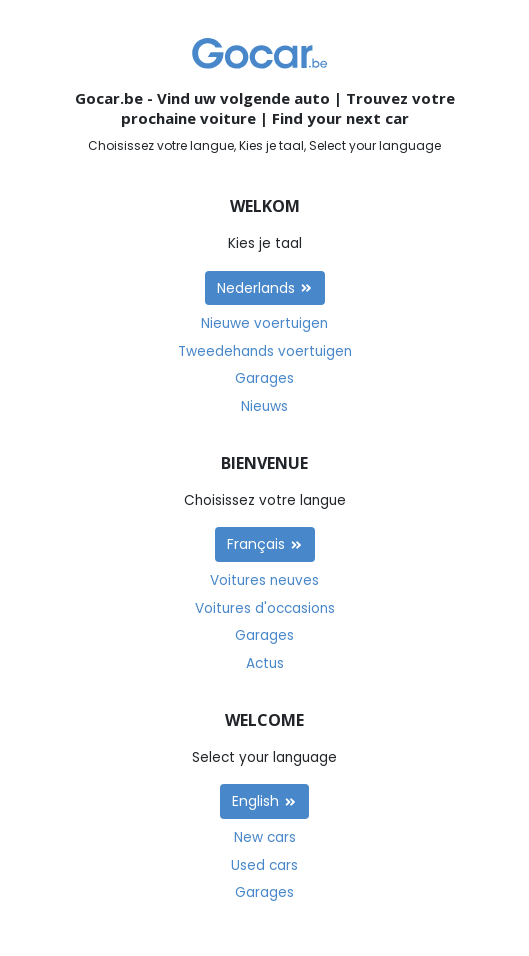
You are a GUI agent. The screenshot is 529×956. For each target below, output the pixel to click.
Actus (265, 663)
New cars (265, 837)
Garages (264, 378)
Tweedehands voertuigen (265, 351)
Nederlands (265, 288)
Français (265, 544)
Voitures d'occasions (265, 608)
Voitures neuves (264, 580)
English (264, 801)
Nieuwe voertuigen (264, 323)
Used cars (264, 865)
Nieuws (264, 406)
